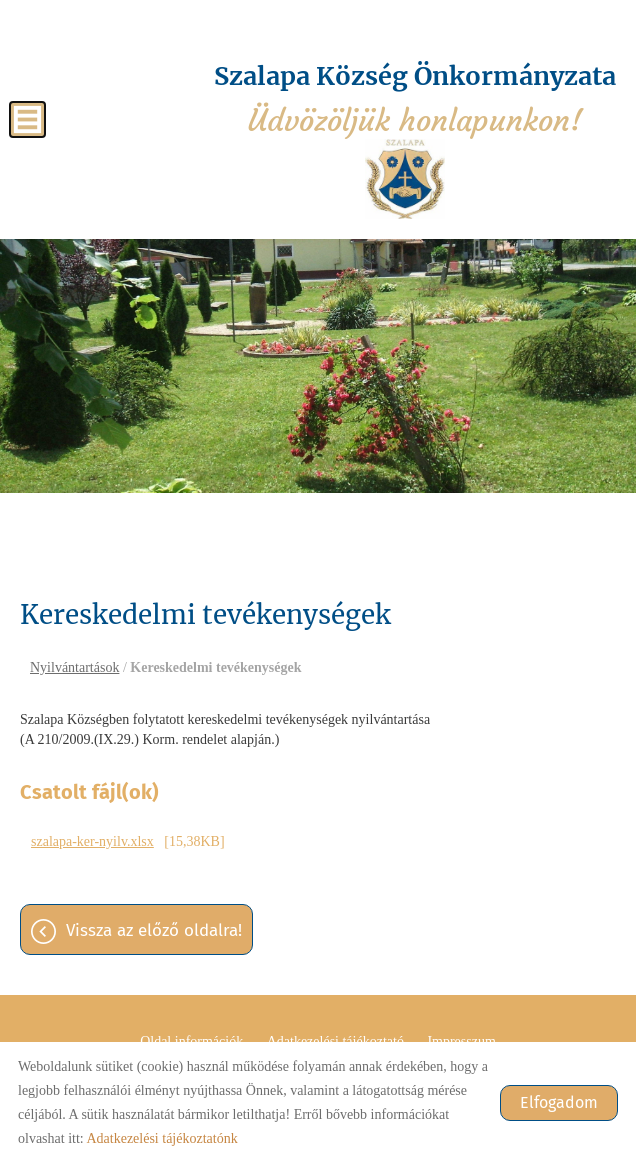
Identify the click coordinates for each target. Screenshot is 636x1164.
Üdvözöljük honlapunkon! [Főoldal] (415, 99)
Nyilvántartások (74, 667)
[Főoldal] (405, 179)
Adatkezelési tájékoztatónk (161, 1138)
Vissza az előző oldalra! (154, 930)
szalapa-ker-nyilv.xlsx (92, 841)
